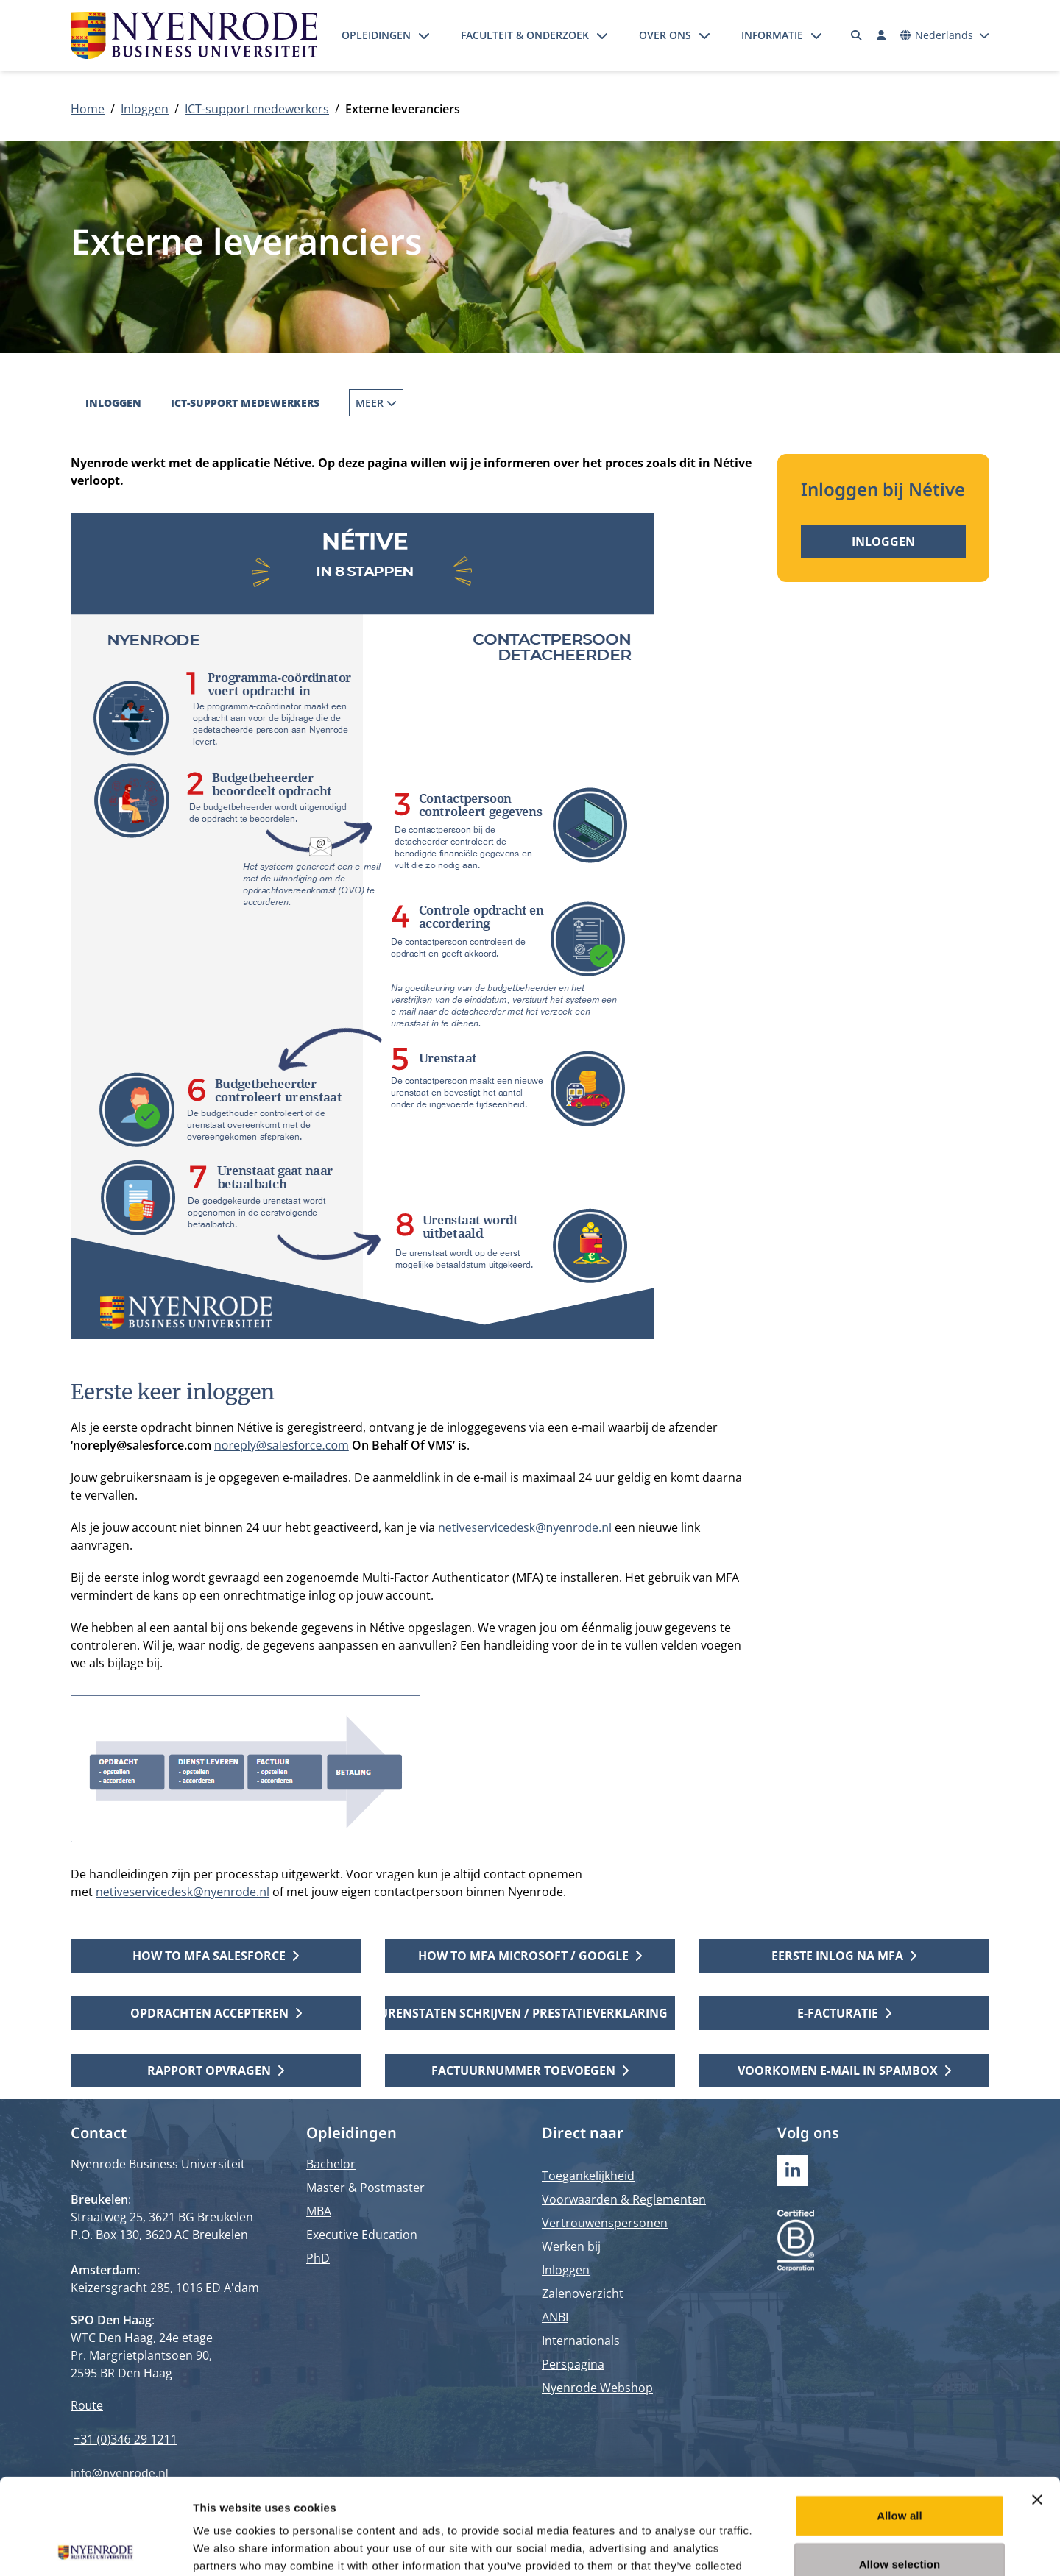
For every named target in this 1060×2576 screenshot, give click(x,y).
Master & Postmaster (365, 2187)
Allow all (899, 2419)
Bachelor (331, 2164)
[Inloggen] (881, 35)
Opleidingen (376, 35)
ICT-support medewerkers (257, 109)
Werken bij (571, 2246)
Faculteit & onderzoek (525, 35)
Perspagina (573, 2364)
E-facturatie (844, 2013)
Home (88, 109)
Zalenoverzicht (582, 2293)
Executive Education (361, 2234)
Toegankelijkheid (588, 2176)
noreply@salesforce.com (281, 1445)
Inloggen (145, 109)
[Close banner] (1037, 2404)
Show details (772, 2547)
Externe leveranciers (545, 403)
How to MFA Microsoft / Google (530, 1956)
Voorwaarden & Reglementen (624, 2199)
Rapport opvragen (215, 2070)
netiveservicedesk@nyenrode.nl (525, 1527)
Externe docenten (401, 403)
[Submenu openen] (424, 35)
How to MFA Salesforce (215, 1956)
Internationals (581, 2340)
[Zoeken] (856, 35)
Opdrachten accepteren (216, 2013)
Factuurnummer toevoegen (530, 2070)
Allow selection (900, 2468)
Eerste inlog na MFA (843, 1956)
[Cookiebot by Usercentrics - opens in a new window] (95, 2547)
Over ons (665, 35)
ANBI (555, 2317)
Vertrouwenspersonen (605, 2223)
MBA (318, 2211)
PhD (318, 2258)
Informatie (772, 35)
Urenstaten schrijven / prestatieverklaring (530, 2013)
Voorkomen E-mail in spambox (844, 2070)
